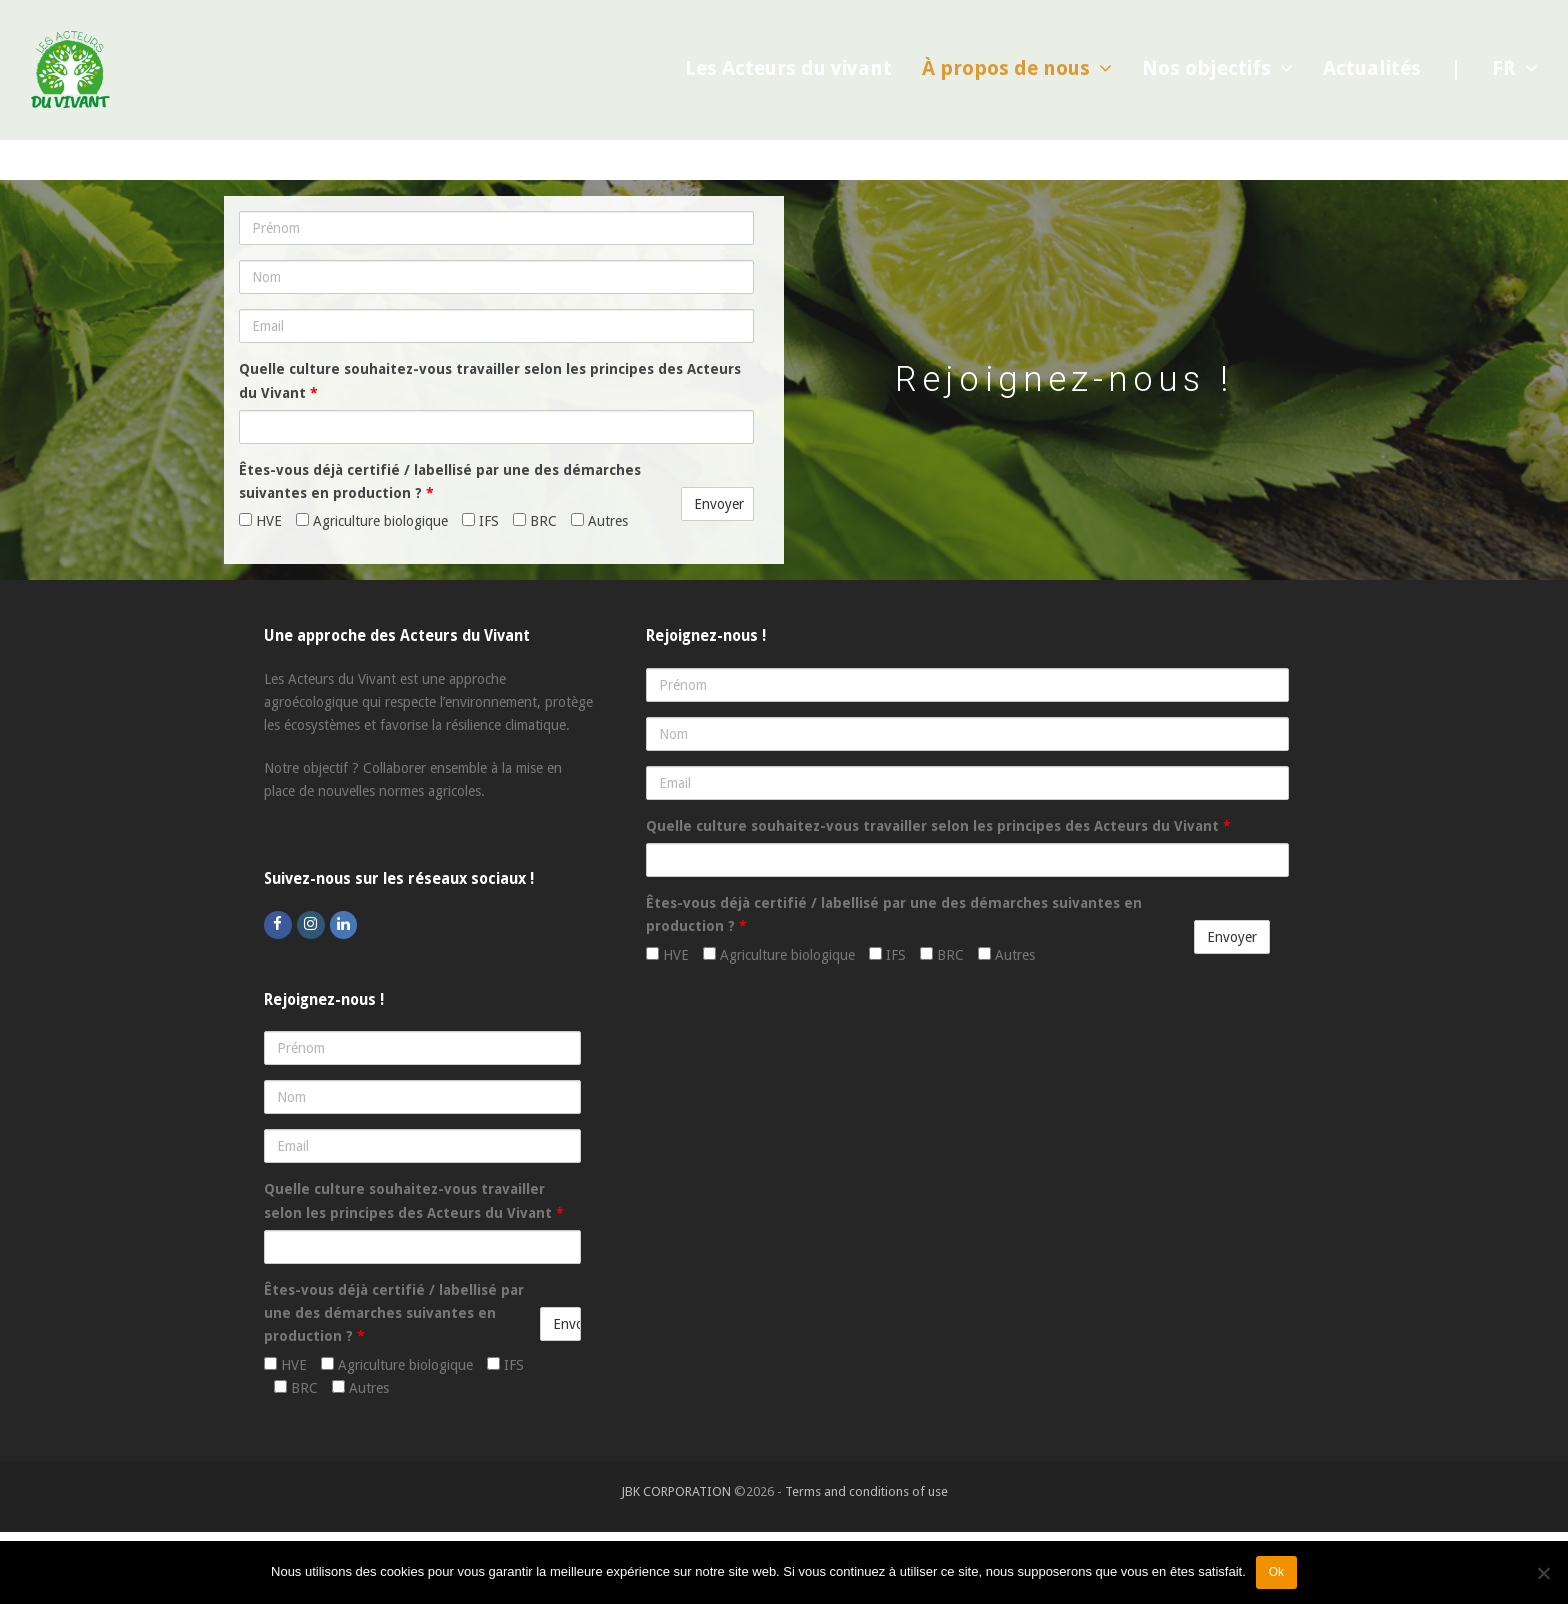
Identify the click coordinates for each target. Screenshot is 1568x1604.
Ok (1276, 1572)
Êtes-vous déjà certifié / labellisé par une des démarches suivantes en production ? (440, 481)
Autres (599, 521)
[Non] (1543, 1573)
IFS (480, 521)
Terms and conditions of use (866, 1491)
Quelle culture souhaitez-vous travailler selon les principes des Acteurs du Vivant (490, 380)
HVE (260, 521)
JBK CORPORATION (676, 1491)
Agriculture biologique (372, 521)
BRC (535, 521)
